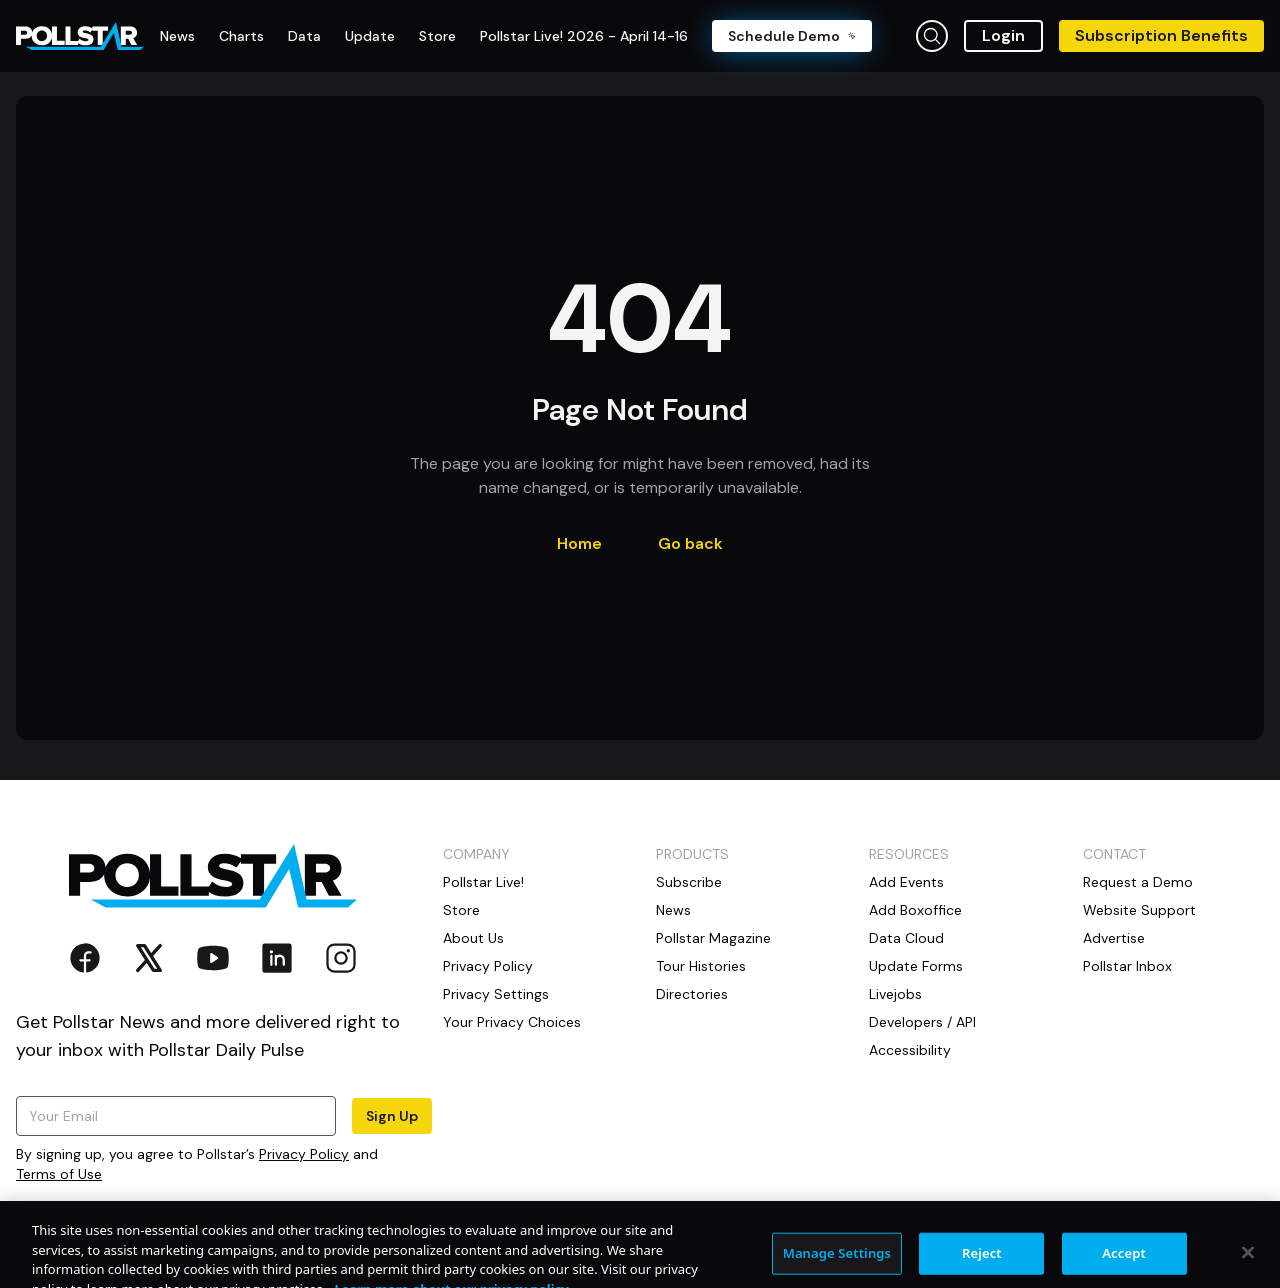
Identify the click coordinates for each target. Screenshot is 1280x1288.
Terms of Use (59, 1174)
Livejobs (895, 994)
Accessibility (910, 1050)
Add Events (906, 882)
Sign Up (392, 1116)
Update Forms (916, 966)
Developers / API (922, 1022)
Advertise (1114, 938)
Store (461, 910)
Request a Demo (1138, 882)
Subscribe (689, 882)
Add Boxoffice (915, 910)
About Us (473, 938)
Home (579, 543)
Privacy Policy (304, 1154)
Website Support (1139, 910)
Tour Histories (701, 966)
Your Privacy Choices (512, 1022)
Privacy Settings (496, 994)
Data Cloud (906, 938)
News (673, 910)
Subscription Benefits (1161, 35)
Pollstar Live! (483, 882)
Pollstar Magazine (713, 938)
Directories (692, 994)
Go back (690, 543)
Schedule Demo (792, 36)
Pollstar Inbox (1127, 966)
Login (1003, 35)
